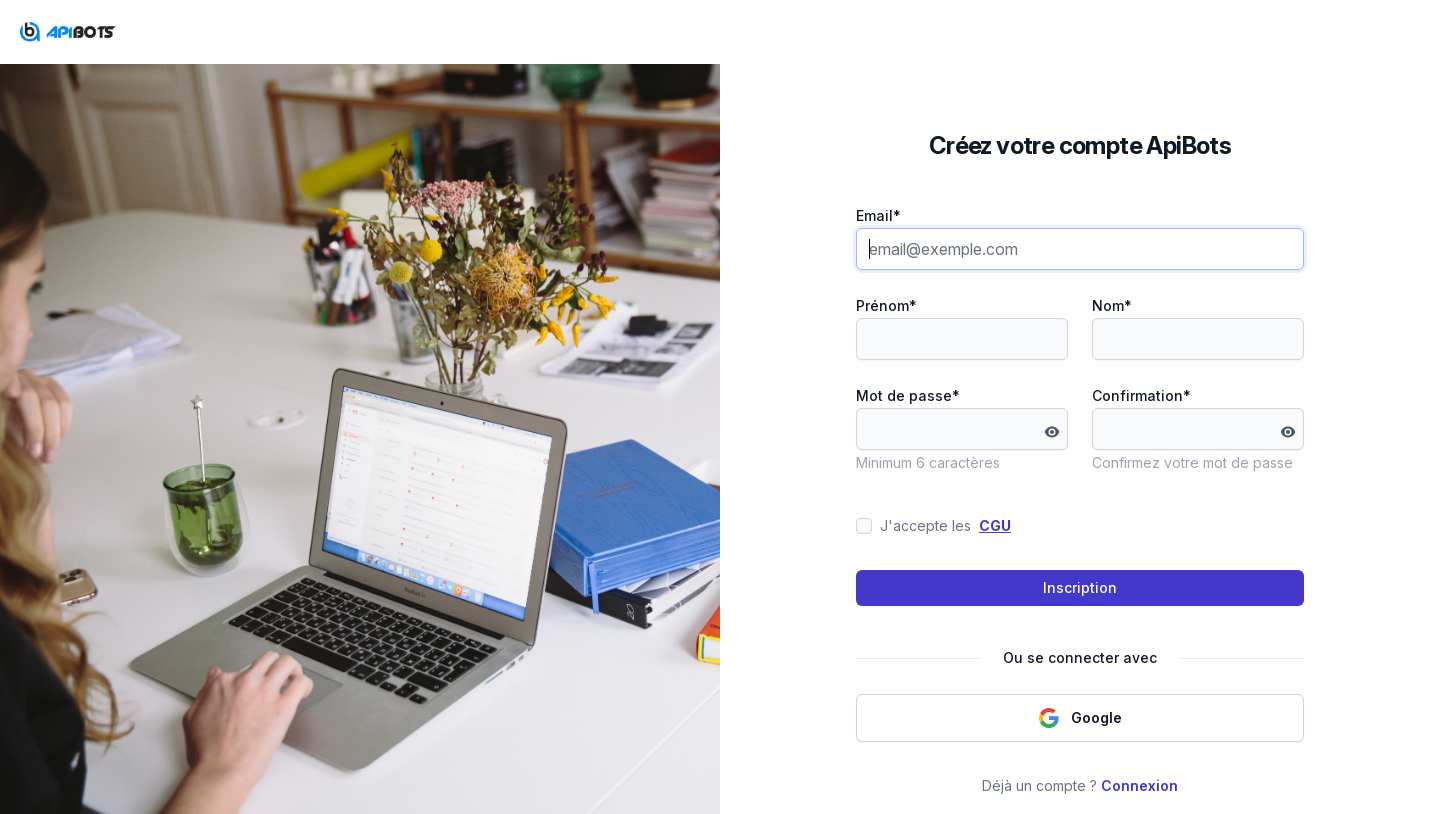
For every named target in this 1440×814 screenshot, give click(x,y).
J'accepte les (933, 526)
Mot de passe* (908, 395)
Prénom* (886, 305)
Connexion (1139, 785)
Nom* (1112, 305)
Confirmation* (1141, 395)
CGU (995, 525)
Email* (878, 215)
